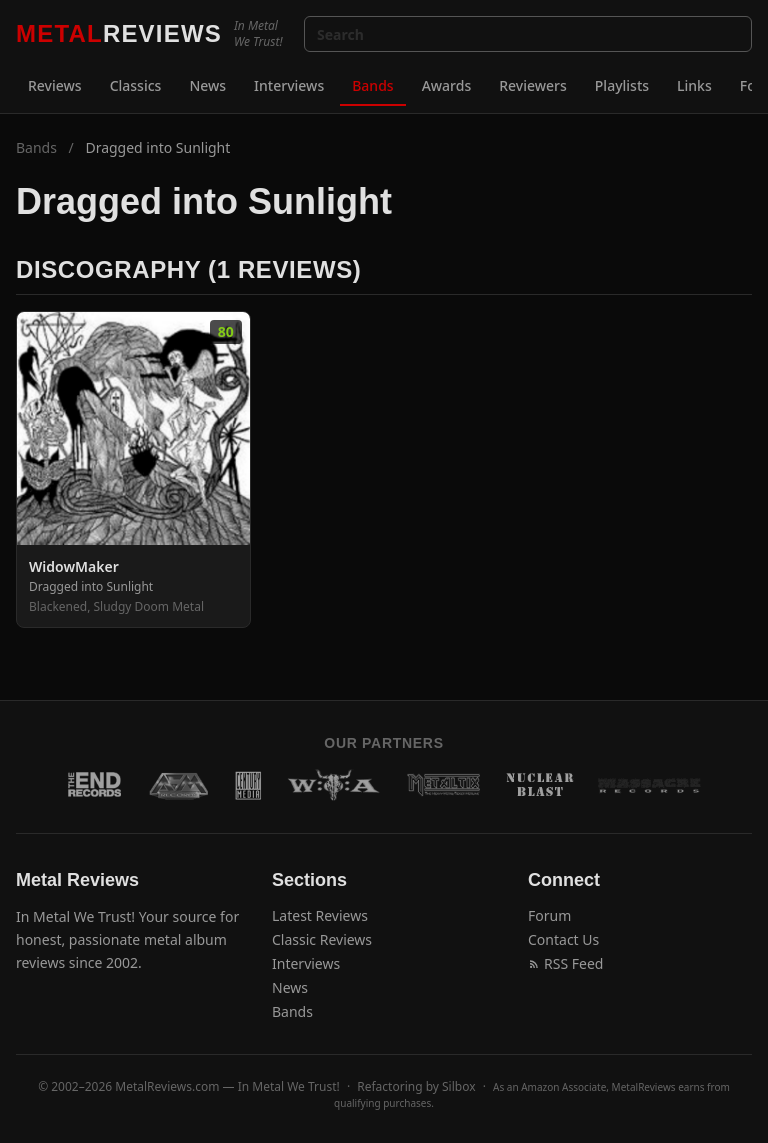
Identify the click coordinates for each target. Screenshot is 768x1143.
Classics (136, 85)
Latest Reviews (320, 915)
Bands (372, 85)
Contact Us (563, 939)
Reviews (55, 85)
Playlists (622, 85)
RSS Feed (565, 963)
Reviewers (533, 85)
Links (694, 85)
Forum (549, 915)
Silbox (459, 1086)
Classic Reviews (322, 939)
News (207, 85)
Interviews (289, 85)
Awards (447, 85)
